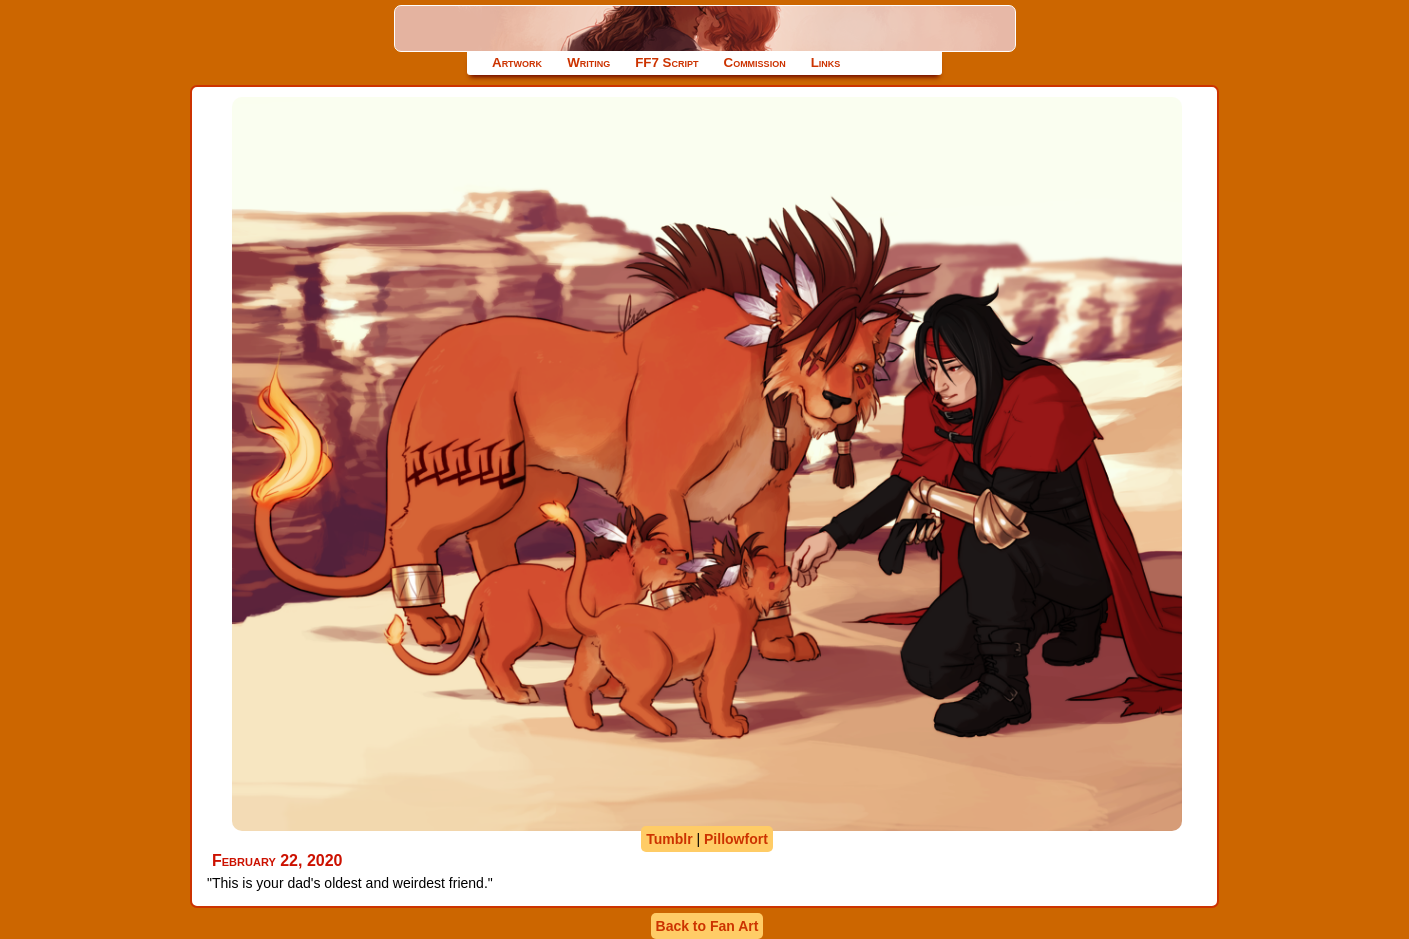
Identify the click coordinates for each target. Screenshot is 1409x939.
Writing (588, 62)
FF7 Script (666, 62)
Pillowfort (736, 839)
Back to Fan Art (707, 926)
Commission (755, 62)
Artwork (517, 62)
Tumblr (669, 839)
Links (826, 62)
